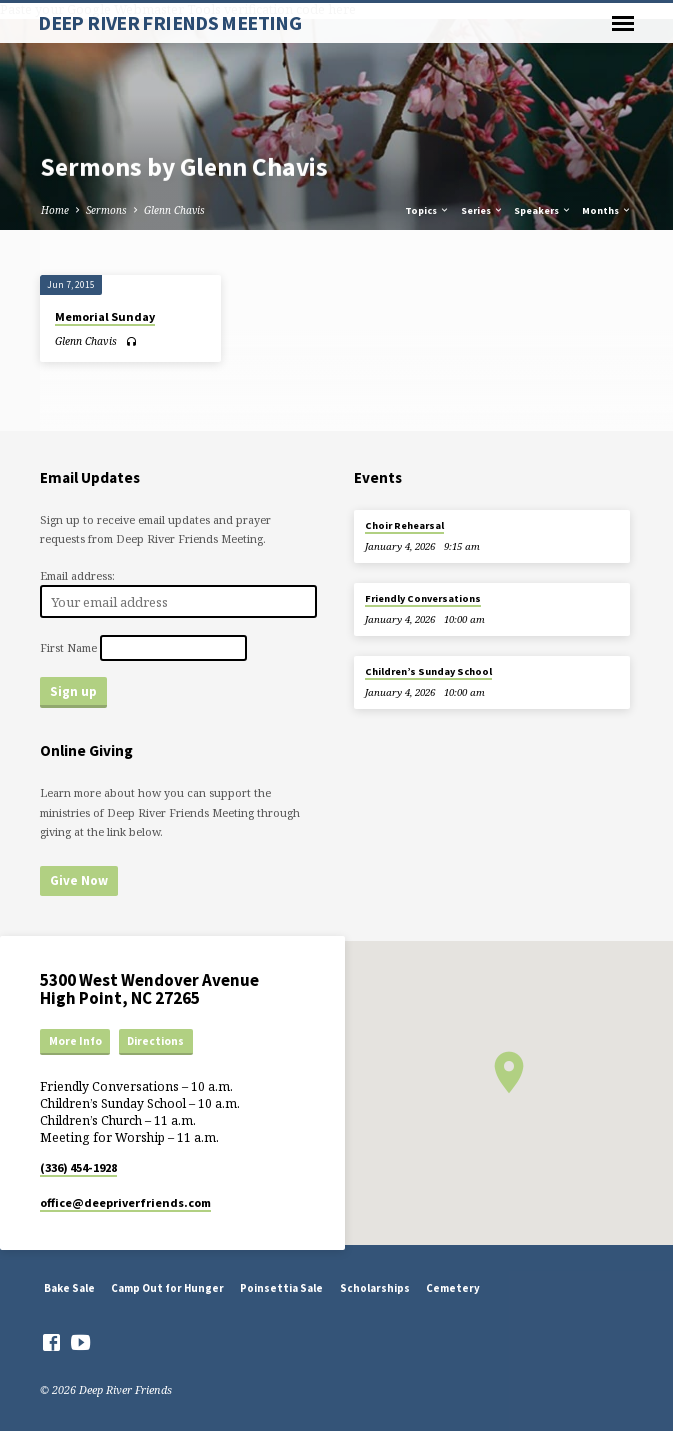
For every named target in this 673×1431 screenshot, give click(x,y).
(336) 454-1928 (78, 1167)
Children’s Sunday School (428, 671)
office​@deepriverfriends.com (125, 1202)
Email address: (77, 575)
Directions (155, 1041)
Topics (427, 210)
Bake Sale (69, 1288)
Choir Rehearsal (404, 525)
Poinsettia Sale (281, 1288)
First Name (68, 647)
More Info (75, 1041)
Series (482, 210)
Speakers (543, 210)
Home (55, 210)
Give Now (79, 880)
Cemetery (453, 1288)
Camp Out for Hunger (167, 1288)
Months (607, 210)
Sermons (106, 210)
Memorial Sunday (105, 316)
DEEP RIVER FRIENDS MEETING (169, 23)
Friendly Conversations (423, 598)
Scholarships (375, 1288)
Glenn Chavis (174, 210)
